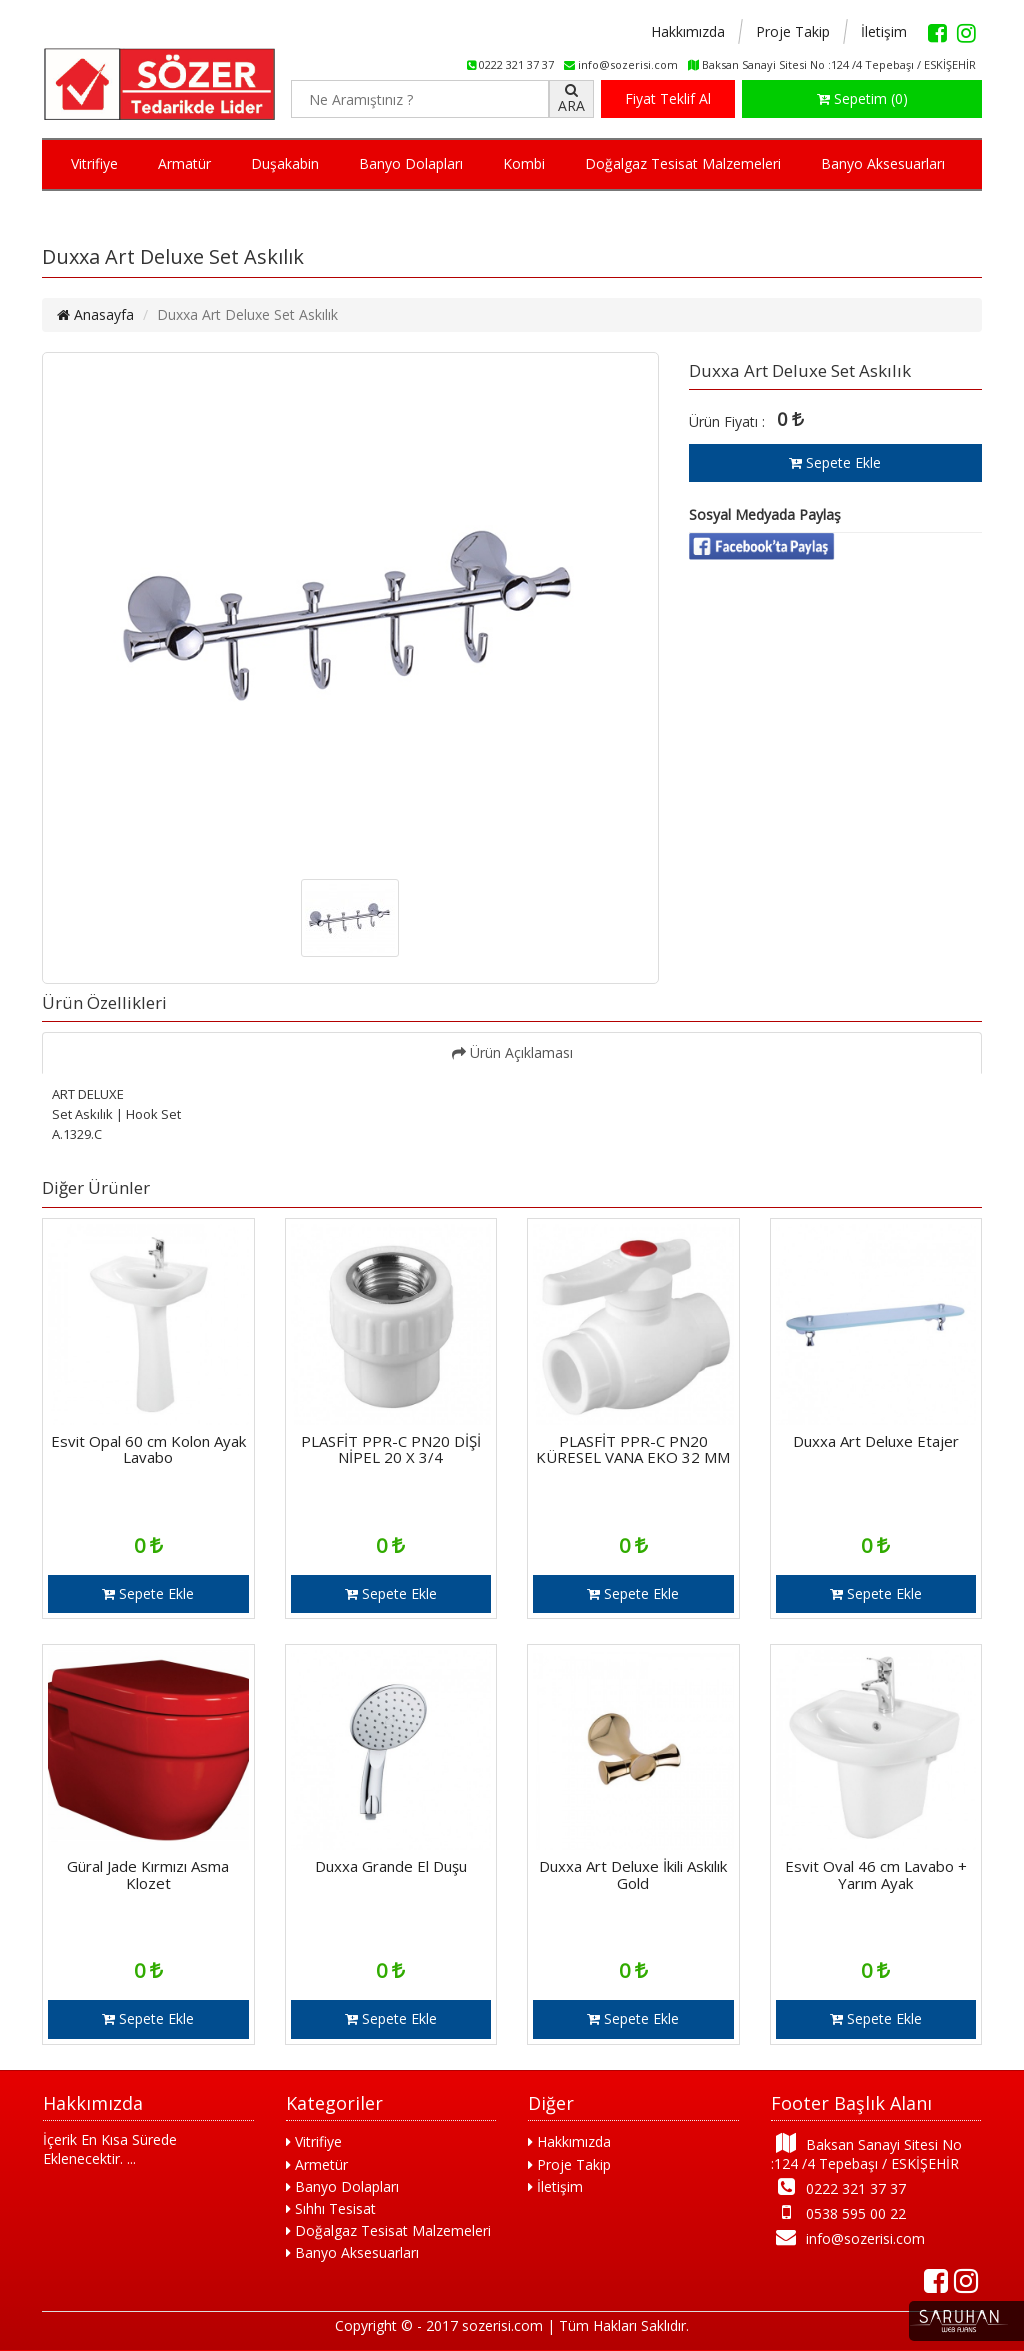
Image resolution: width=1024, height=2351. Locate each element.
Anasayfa (95, 314)
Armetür (317, 2164)
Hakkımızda (688, 31)
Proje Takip (793, 31)
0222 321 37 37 (839, 2187)
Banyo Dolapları (411, 163)
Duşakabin (285, 163)
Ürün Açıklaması (512, 1052)
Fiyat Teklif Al (668, 98)
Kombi (524, 163)
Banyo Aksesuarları (883, 163)
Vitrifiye (94, 163)
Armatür (184, 163)
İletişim (884, 31)
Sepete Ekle (835, 462)
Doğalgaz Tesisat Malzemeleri (683, 163)
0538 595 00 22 (839, 2212)
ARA (571, 99)
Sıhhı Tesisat (331, 2208)
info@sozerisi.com (848, 2237)
